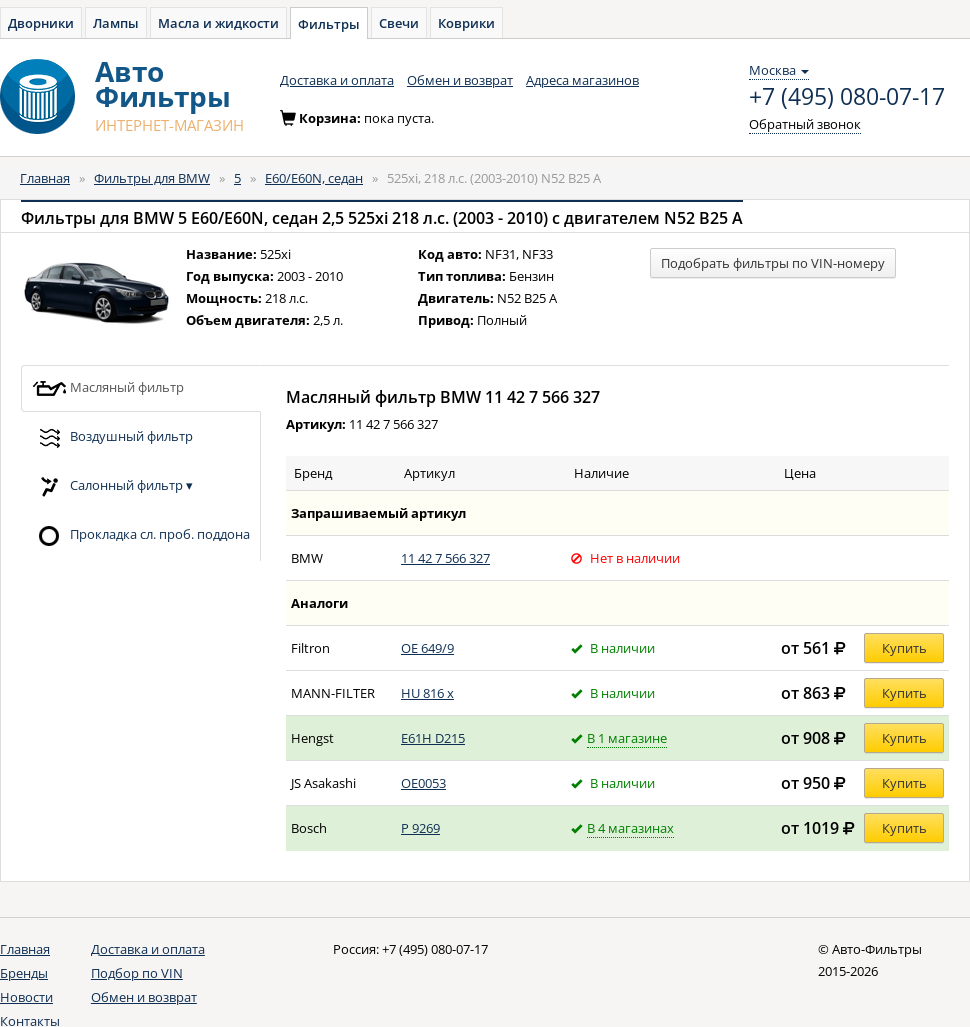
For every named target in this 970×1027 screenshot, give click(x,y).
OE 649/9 (427, 648)
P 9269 (420, 828)
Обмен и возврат (460, 80)
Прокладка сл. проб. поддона (141, 535)
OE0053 (423, 783)
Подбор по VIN (137, 973)
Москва (779, 70)
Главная (45, 178)
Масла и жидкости (218, 23)
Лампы (116, 23)
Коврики (466, 23)
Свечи (399, 23)
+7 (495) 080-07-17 (847, 97)
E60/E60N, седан (314, 178)
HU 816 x (427, 693)
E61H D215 (433, 738)
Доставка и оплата (337, 80)
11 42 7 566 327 (445, 558)
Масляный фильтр (108, 388)
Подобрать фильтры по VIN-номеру (773, 263)
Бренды (24, 973)
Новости (26, 997)
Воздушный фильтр (112, 437)
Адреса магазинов (582, 80)
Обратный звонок (805, 124)
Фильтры (329, 24)
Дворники (41, 23)
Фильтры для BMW (152, 178)
